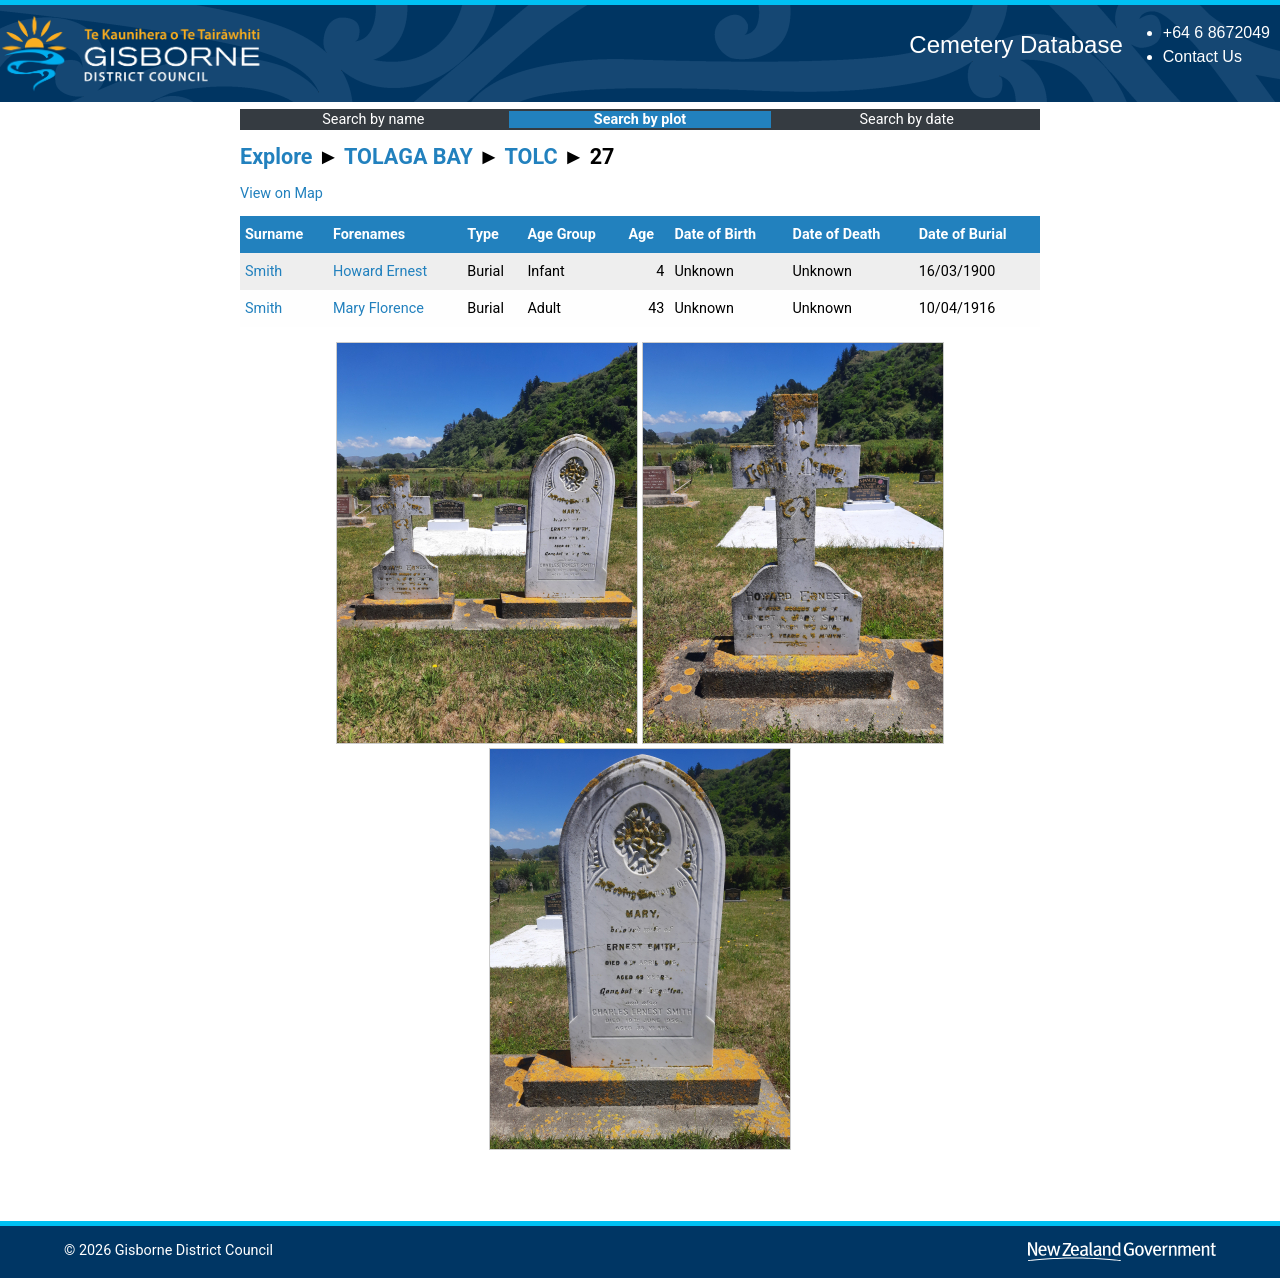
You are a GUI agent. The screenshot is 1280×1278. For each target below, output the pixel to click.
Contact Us (1202, 56)
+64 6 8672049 (1216, 32)
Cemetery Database (1015, 44)
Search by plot (640, 119)
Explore (276, 156)
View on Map (281, 193)
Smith (263, 271)
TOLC (531, 156)
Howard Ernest (380, 271)
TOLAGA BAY (408, 156)
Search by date (906, 119)
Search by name (373, 119)
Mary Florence (378, 308)
